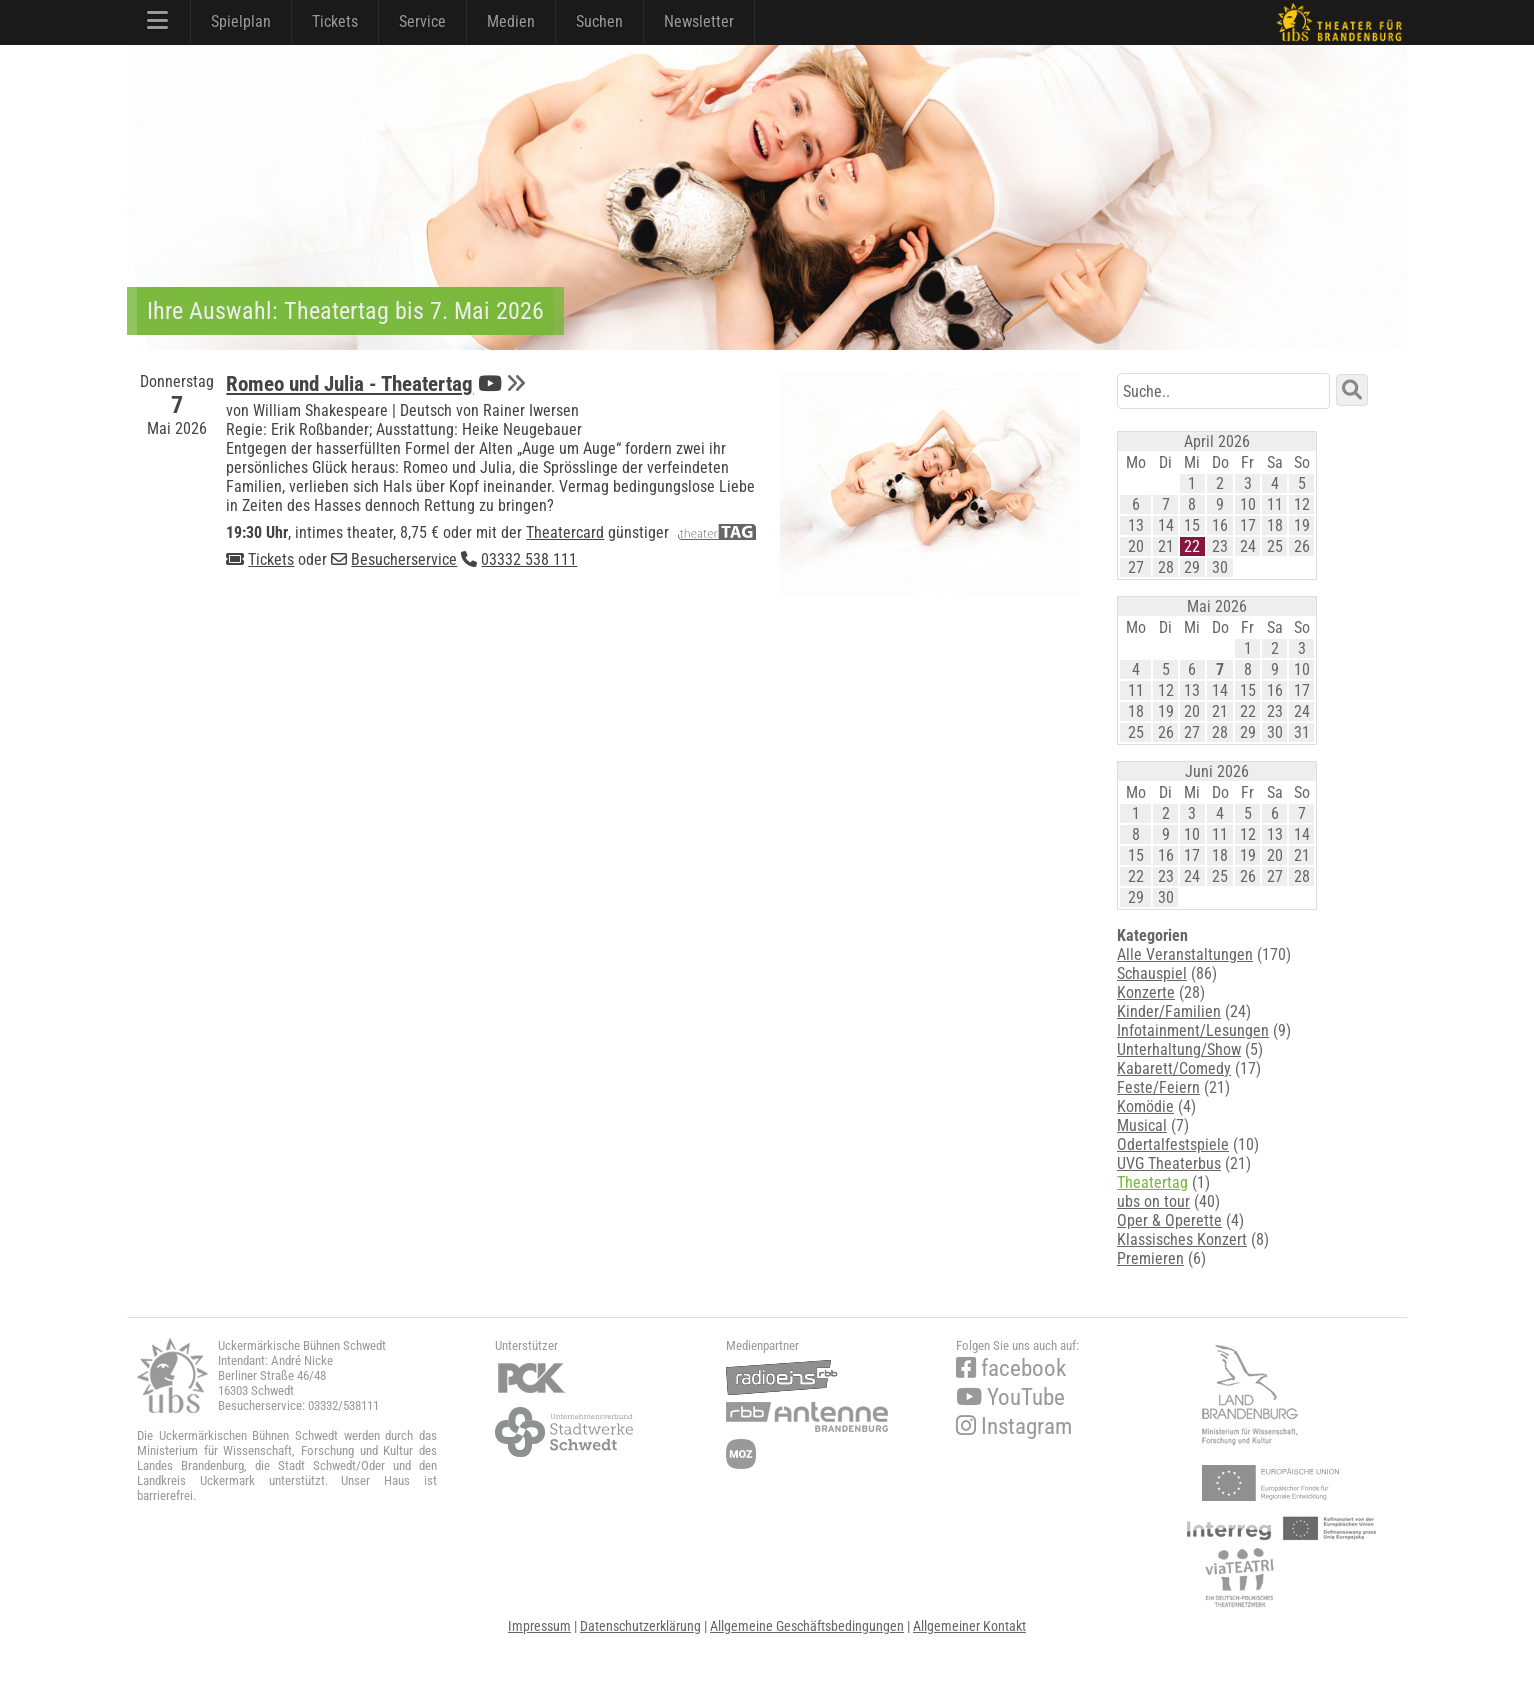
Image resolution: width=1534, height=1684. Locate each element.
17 (1248, 525)
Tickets (335, 21)
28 (1166, 567)
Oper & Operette (1169, 1220)
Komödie (1145, 1106)
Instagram (1014, 1426)
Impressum (539, 1626)
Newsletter (699, 21)
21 (1166, 546)
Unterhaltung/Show (1179, 1049)
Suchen (599, 21)
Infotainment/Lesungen (1193, 1030)
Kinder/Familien (1169, 1011)
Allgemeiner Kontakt (969, 1626)
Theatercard (565, 532)
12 (1302, 504)
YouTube (1010, 1397)
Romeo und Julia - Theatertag (349, 384)
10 (1248, 504)
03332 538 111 (529, 559)
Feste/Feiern (1158, 1087)
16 (1220, 525)
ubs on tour (1153, 1201)
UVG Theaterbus (1169, 1163)
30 (1220, 567)
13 (1136, 525)
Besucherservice (404, 559)
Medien (511, 21)
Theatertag (1152, 1182)
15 (1192, 525)
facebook (1011, 1368)
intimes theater (344, 532)
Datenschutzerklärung (640, 1626)
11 (1275, 504)
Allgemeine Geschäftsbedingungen (807, 1626)
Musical (1142, 1125)
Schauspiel (1152, 973)
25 (1275, 546)
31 (1302, 732)
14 (1166, 525)
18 (1275, 525)
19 (1302, 525)
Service (422, 21)
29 (1192, 567)
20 (1136, 546)
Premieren (1150, 1258)
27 (1136, 567)
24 (1248, 546)
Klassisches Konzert (1182, 1239)
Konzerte (1146, 992)
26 (1302, 546)
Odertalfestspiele (1173, 1144)
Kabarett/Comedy (1174, 1068)
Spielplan (241, 21)
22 (1192, 546)
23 (1220, 546)
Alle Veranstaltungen (1185, 954)
